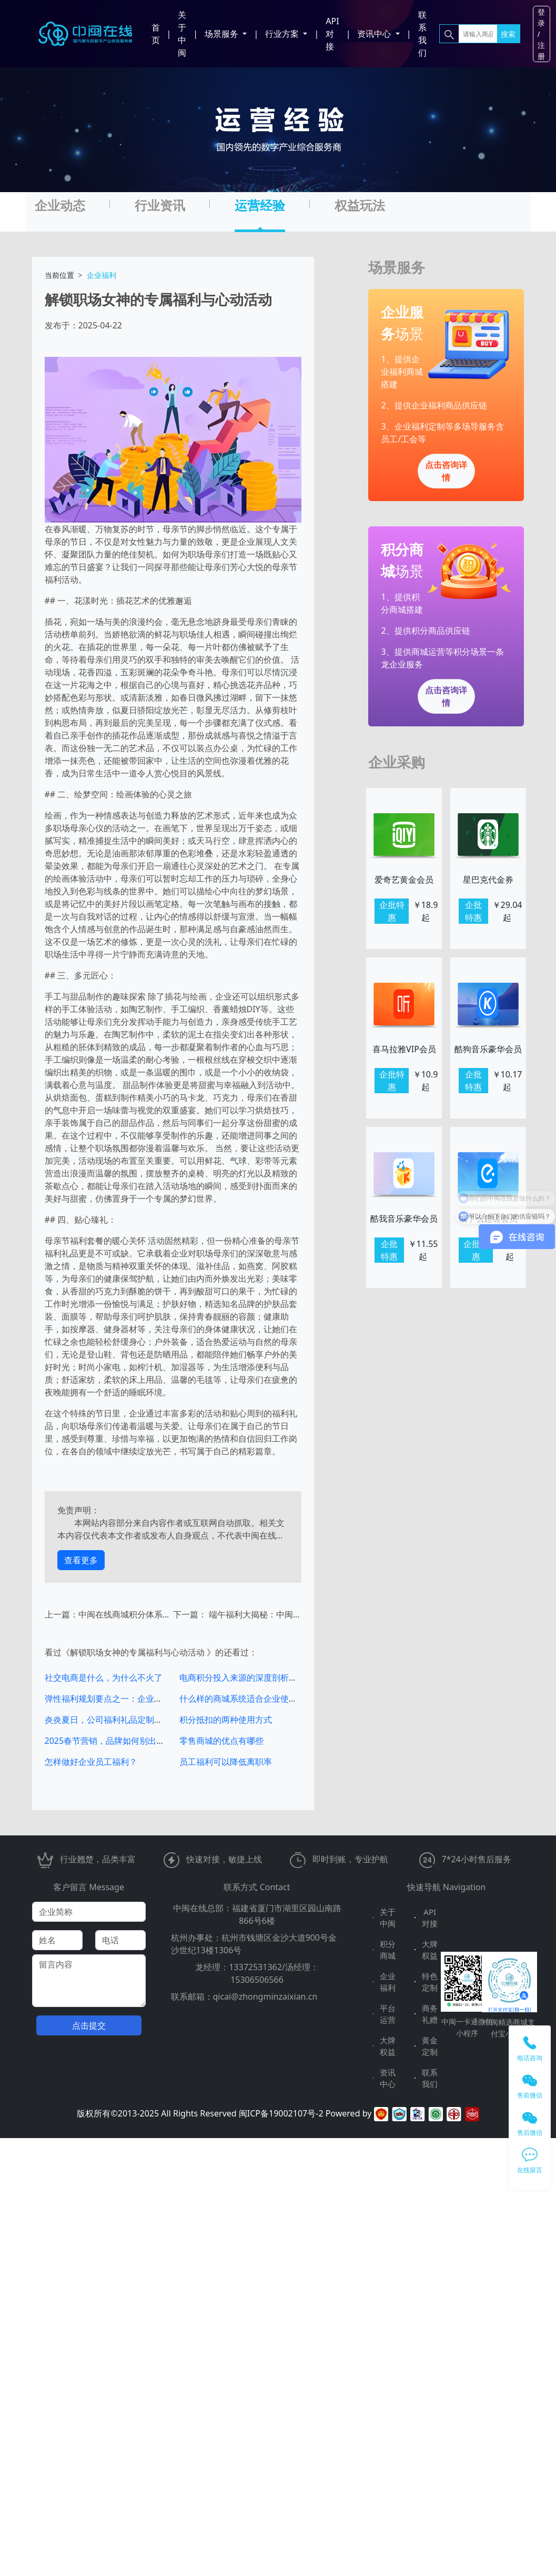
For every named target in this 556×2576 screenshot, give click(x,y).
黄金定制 (430, 2046)
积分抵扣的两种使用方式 (225, 1719)
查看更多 (81, 1560)
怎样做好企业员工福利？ (91, 1762)
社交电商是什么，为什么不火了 (104, 1677)
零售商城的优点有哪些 (221, 1740)
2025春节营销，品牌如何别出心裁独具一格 (126, 1740)
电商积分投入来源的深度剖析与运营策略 (255, 1677)
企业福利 (388, 1982)
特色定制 (430, 1982)
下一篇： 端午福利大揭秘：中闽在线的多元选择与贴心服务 (237, 1614)
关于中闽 (182, 33)
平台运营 (388, 2014)
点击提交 (89, 2025)
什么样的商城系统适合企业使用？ (242, 1698)
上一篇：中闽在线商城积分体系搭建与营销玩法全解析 (109, 1614)
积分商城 (388, 1950)
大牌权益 (430, 1950)
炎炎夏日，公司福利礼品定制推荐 (108, 1719)
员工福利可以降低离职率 (225, 1762)
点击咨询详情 (446, 471)
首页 (155, 34)
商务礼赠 (430, 2014)
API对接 (332, 33)
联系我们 (422, 33)
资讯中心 (388, 2078)
